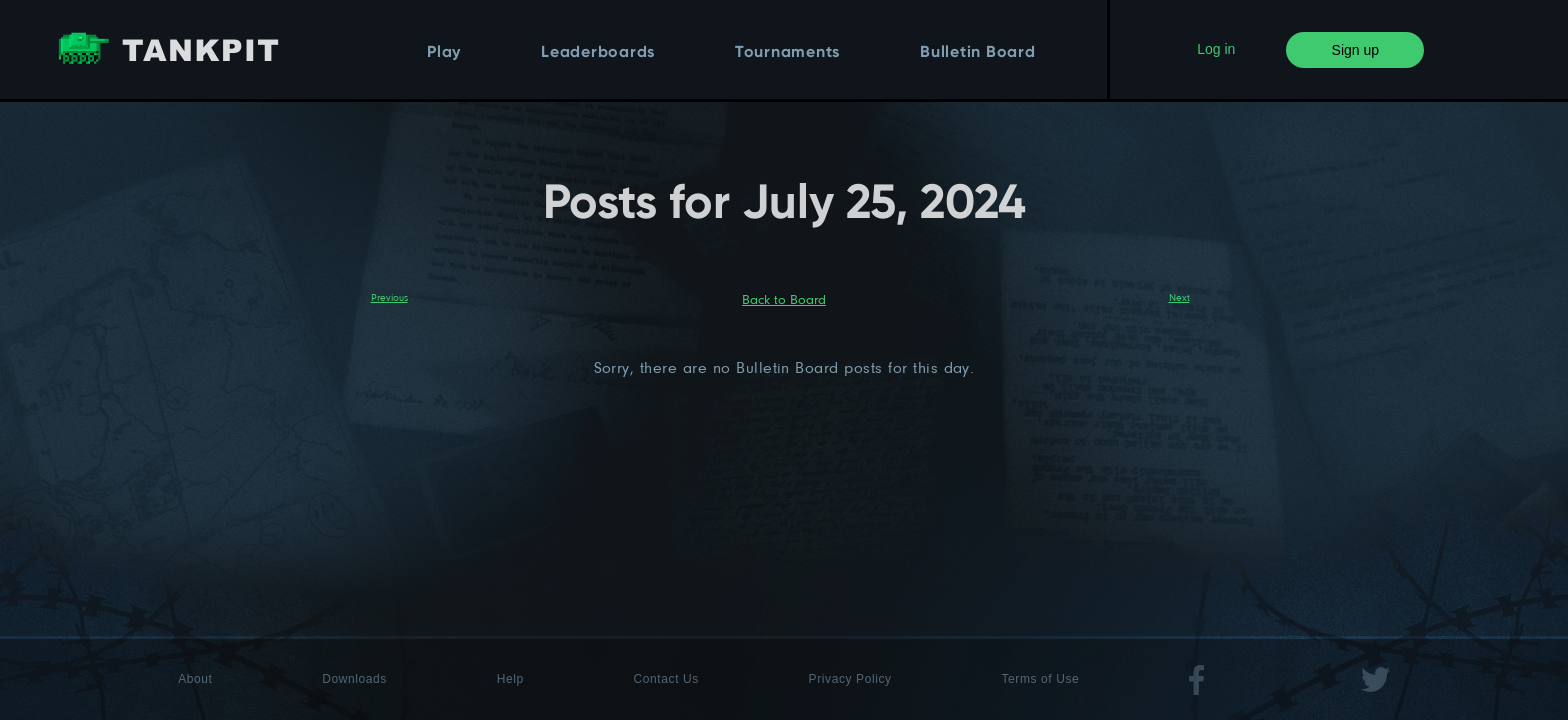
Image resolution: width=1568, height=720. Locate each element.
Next (1179, 297)
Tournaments (787, 53)
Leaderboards (598, 53)
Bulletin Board (978, 53)
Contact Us (666, 679)
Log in (1216, 49)
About (195, 679)
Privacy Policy (850, 679)
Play (444, 53)
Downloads (354, 679)
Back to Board (784, 299)
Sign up (1355, 50)
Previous (389, 297)
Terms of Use (1040, 679)
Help (510, 679)
